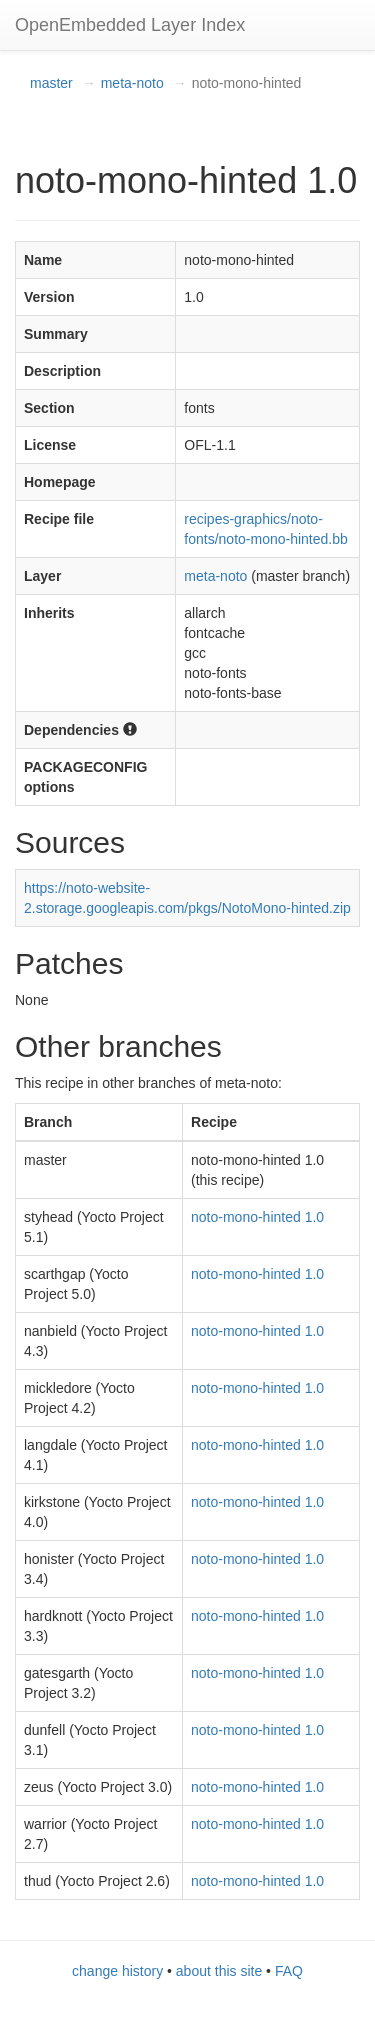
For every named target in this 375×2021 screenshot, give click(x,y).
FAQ (289, 1971)
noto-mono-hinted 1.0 (257, 1217)
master (51, 83)
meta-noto (132, 83)
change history (117, 1971)
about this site (219, 1971)
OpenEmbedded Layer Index (130, 25)
